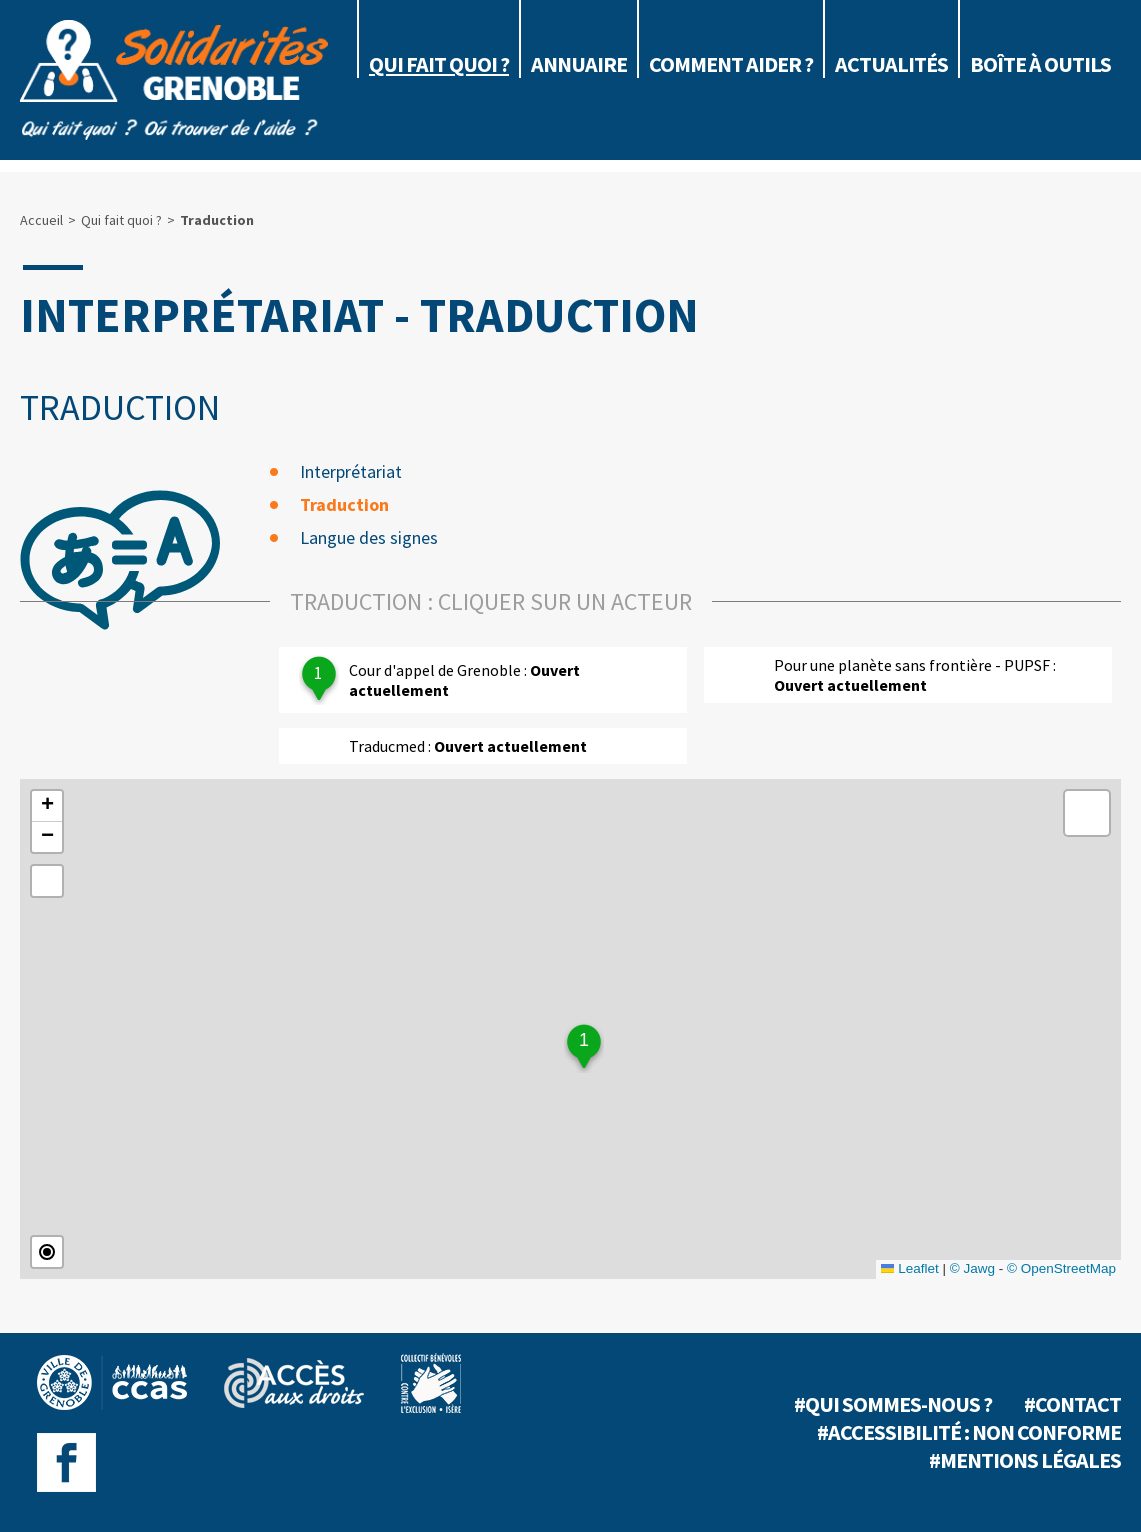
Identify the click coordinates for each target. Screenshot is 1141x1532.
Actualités (891, 64)
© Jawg (972, 1268)
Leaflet (910, 1268)
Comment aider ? (731, 64)
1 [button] (584, 1040)
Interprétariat (351, 471)
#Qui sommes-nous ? (893, 1404)
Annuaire (579, 64)
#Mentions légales (1025, 1460)
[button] (47, 806)
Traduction (344, 504)
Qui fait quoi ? (439, 64)
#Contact (1072, 1404)
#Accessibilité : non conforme (969, 1432)
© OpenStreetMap (1061, 1268)
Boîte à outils (1040, 64)
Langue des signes (369, 537)
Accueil (41, 220)
